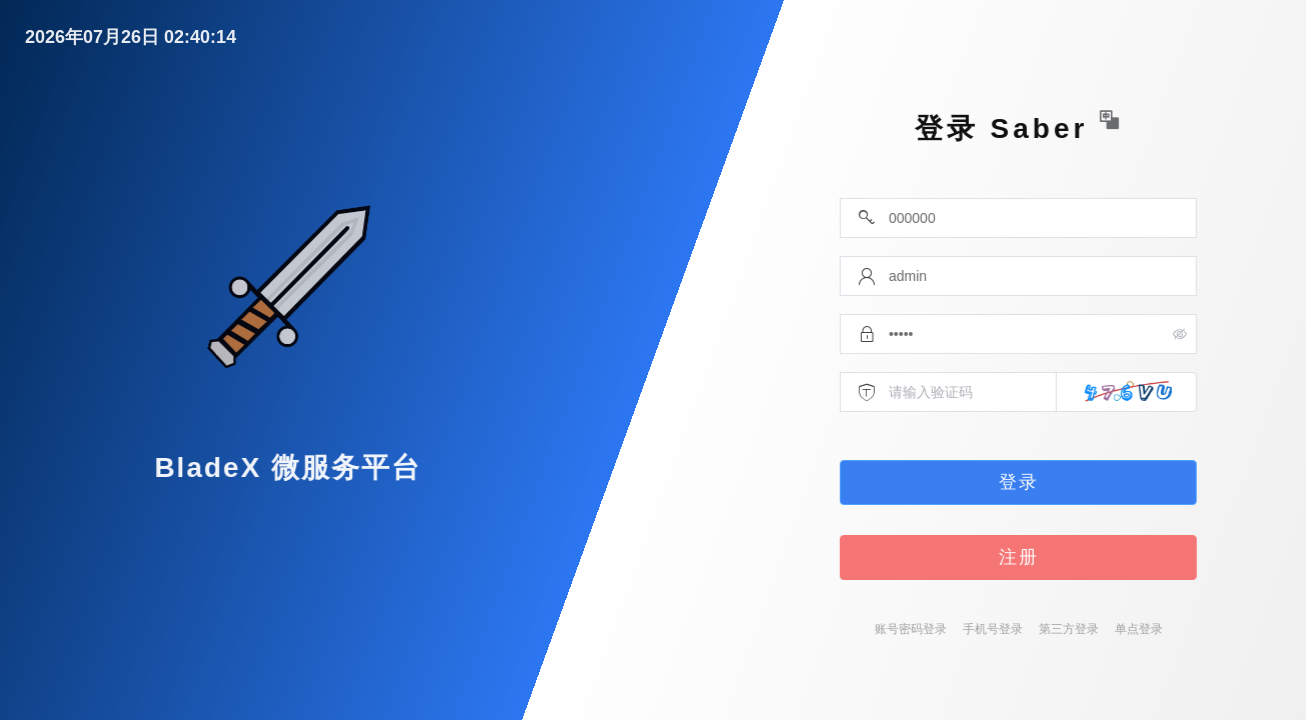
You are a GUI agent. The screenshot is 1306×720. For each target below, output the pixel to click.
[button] (1181, 120)
